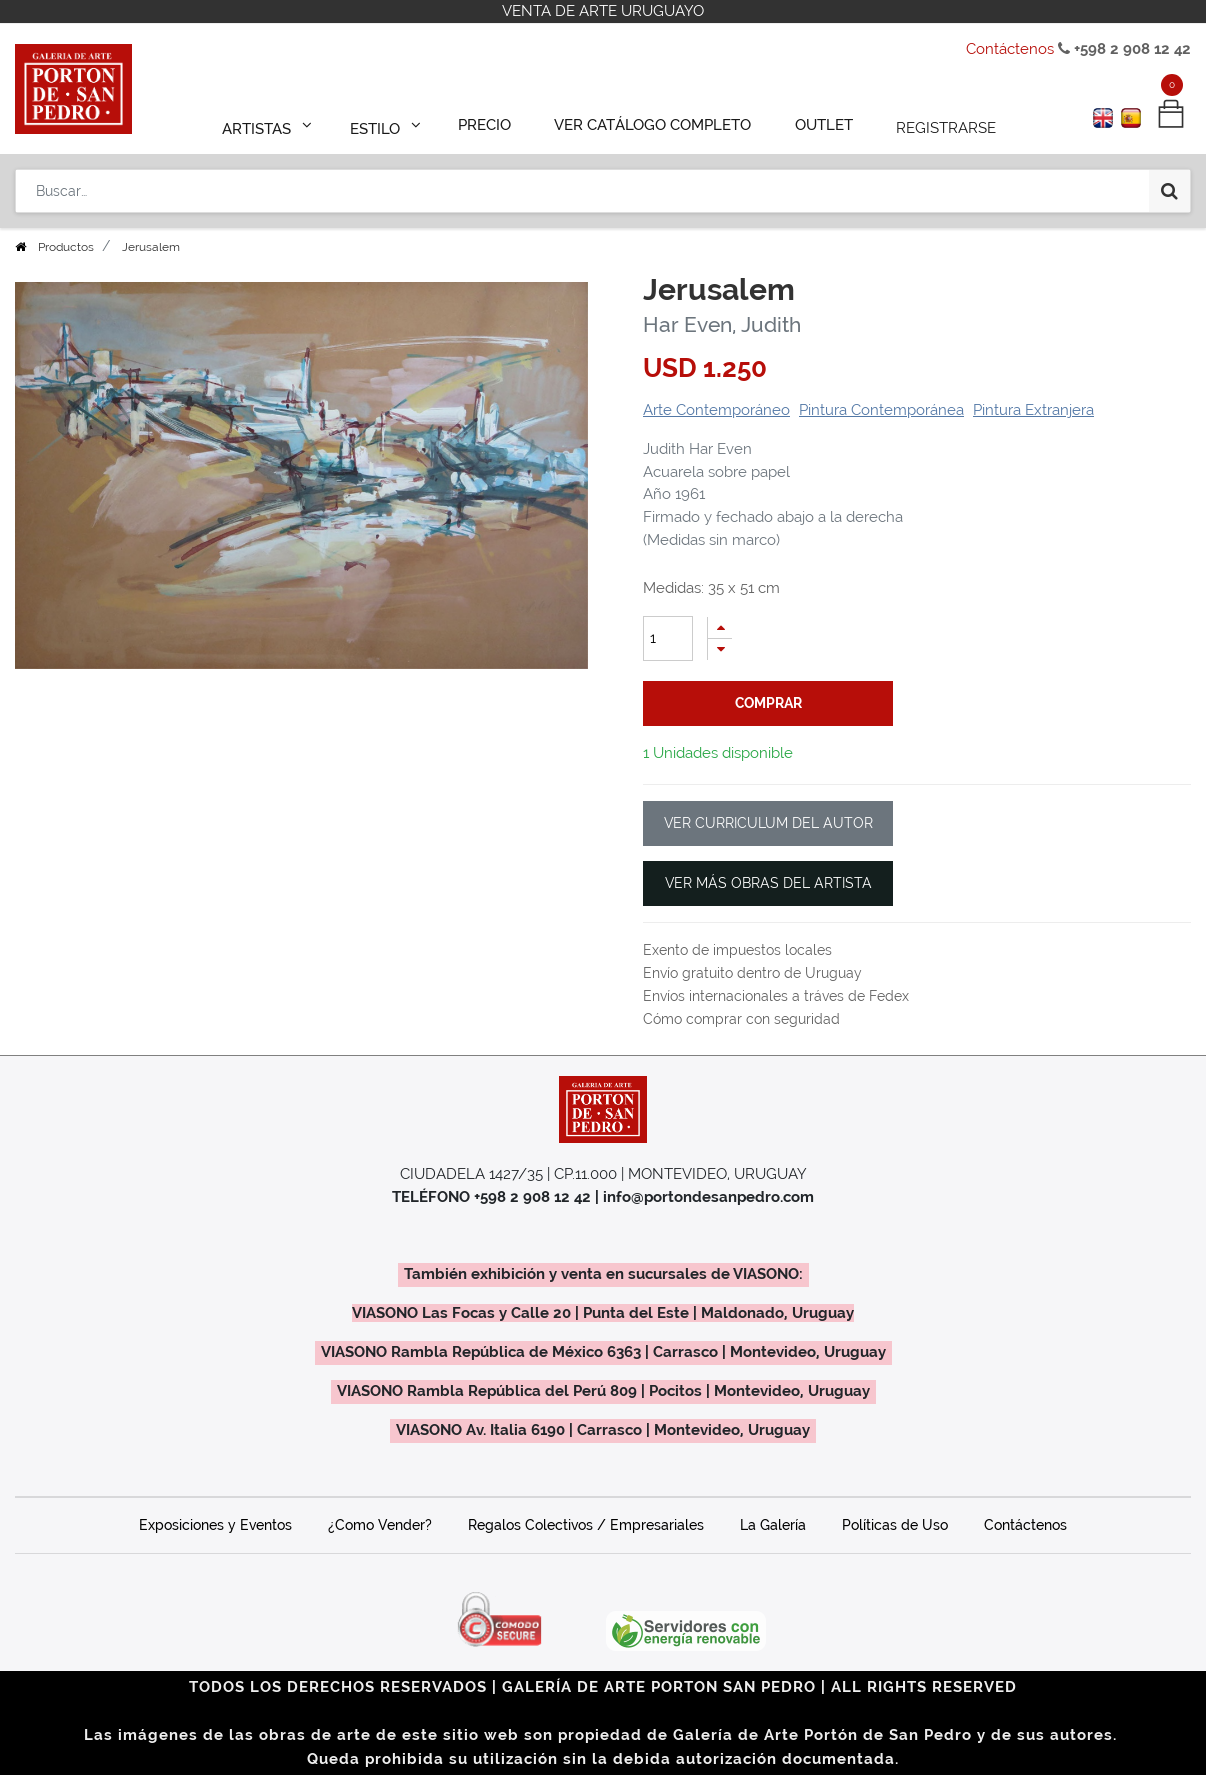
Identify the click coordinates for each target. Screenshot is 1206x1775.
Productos (66, 247)
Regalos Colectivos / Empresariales (586, 1525)
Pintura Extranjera (1033, 410)
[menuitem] (494, 122)
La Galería (773, 1525)
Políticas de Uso (895, 1525)
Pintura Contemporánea (881, 410)
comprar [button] (768, 703)
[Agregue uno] (720, 627)
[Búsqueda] (1169, 182)
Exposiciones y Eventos (215, 1525)
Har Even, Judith (722, 324)
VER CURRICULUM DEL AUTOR (768, 823)
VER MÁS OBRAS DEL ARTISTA (768, 883)
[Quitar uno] (720, 649)
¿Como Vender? (380, 1525)
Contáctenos (1010, 49)
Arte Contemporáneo (716, 410)
